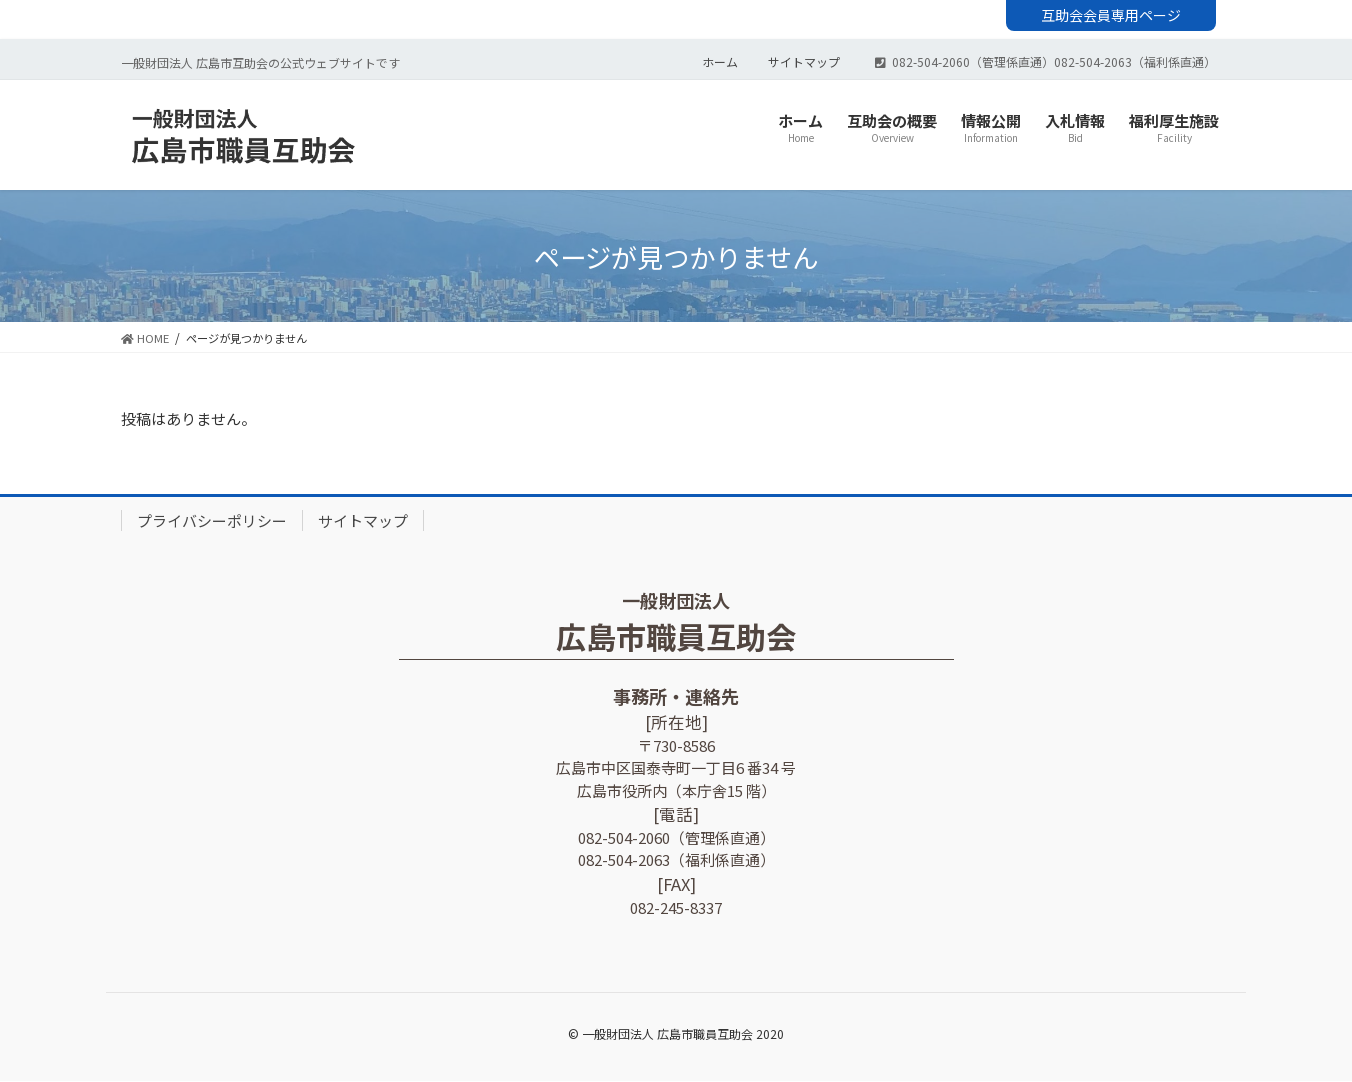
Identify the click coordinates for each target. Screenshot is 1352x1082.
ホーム (720, 64)
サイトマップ (804, 64)
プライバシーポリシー (212, 521)
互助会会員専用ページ (1111, 15)
